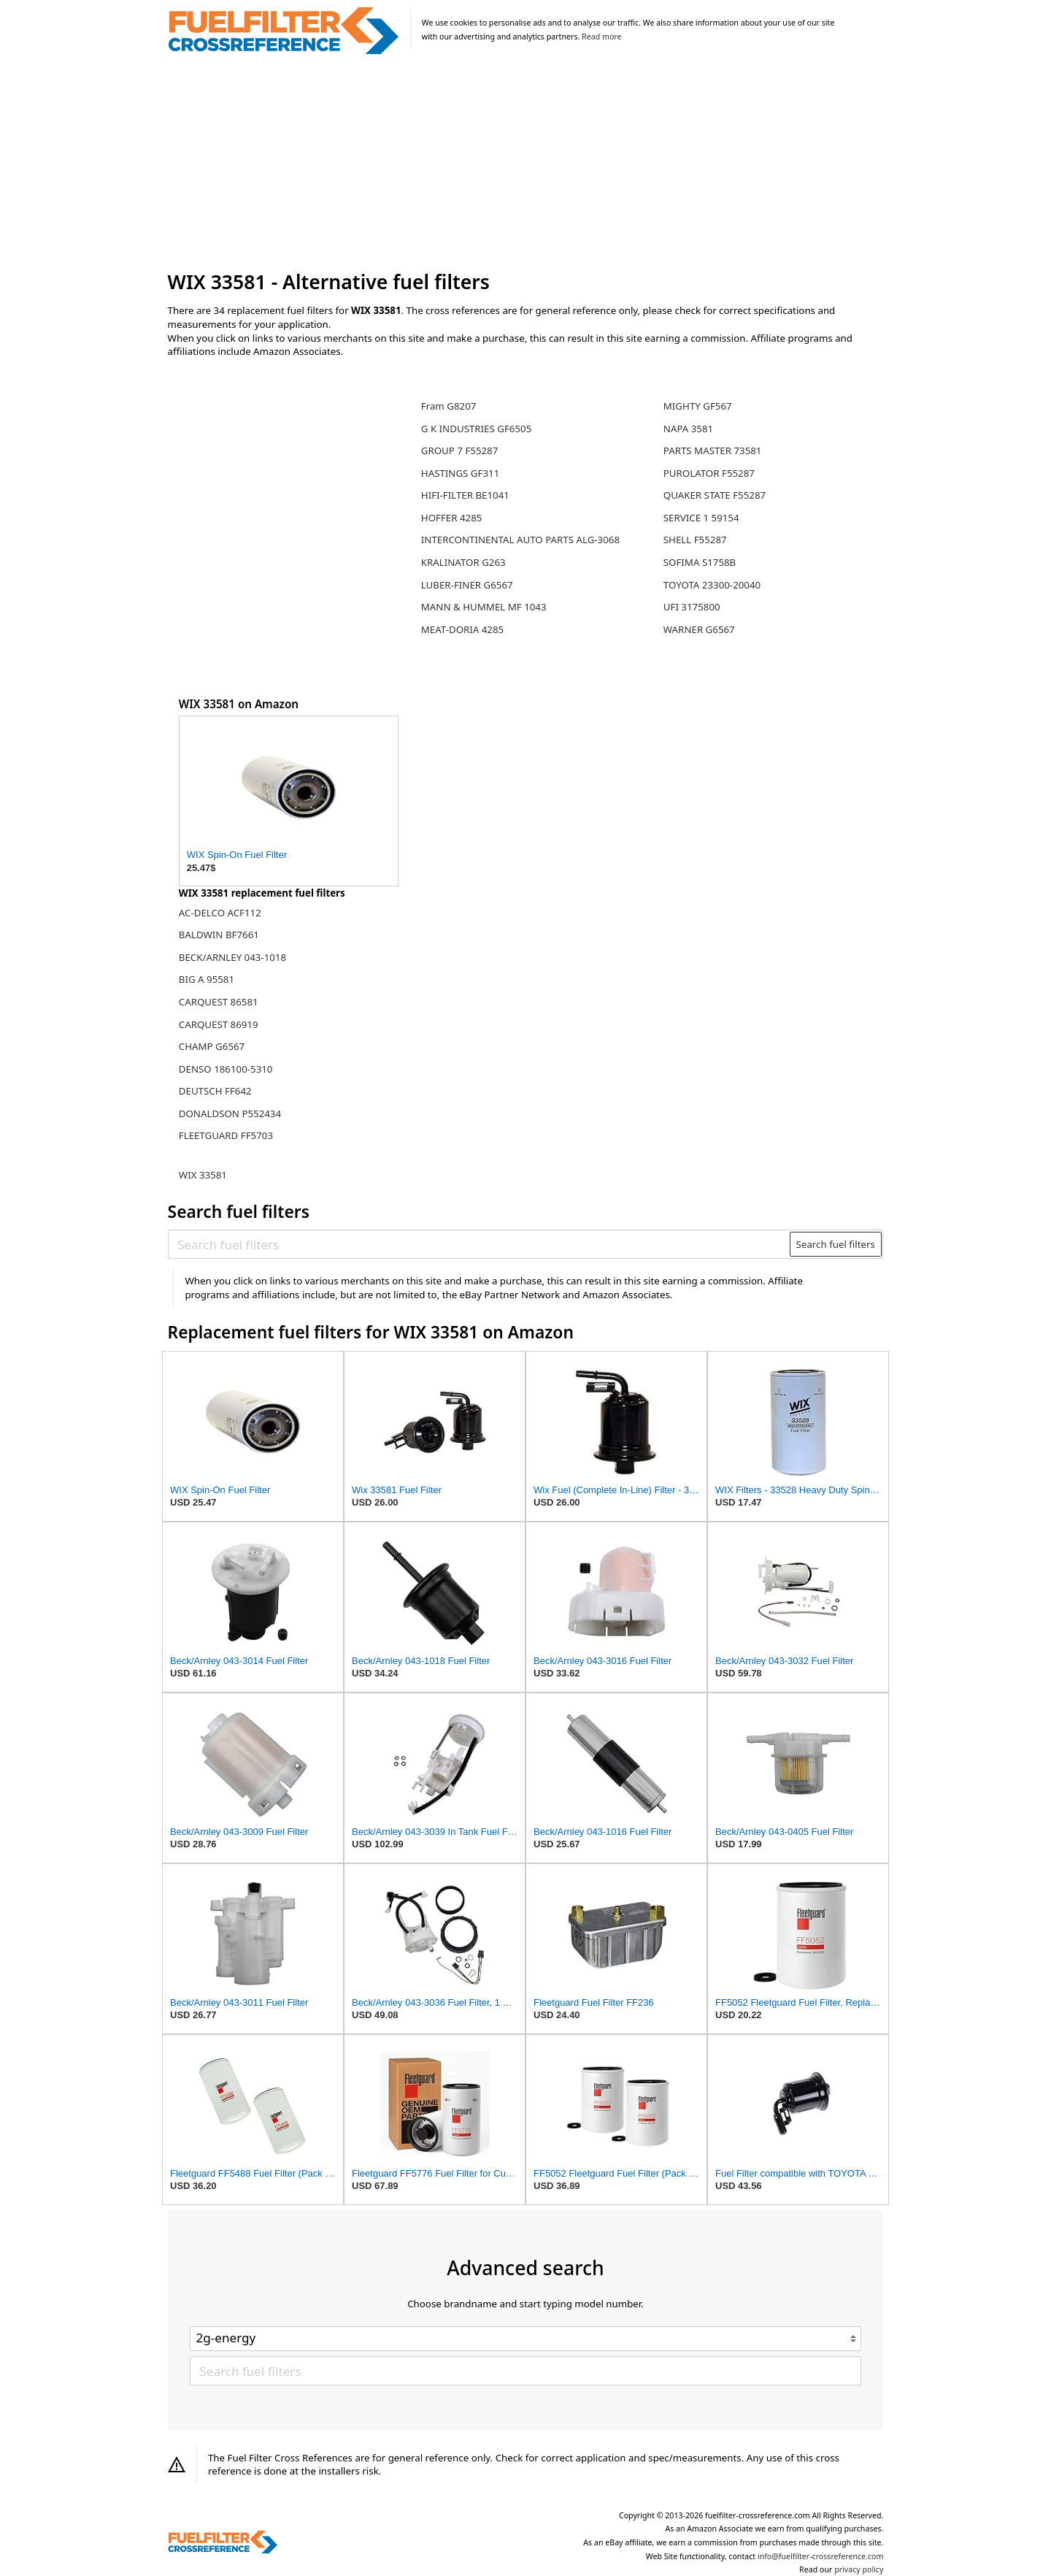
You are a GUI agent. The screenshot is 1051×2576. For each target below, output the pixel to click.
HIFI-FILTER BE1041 (465, 495)
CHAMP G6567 (212, 1046)
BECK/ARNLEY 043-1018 (232, 957)
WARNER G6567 (699, 629)
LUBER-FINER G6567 (467, 584)
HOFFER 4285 (451, 517)
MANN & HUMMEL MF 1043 (484, 606)
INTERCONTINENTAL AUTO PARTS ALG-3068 (520, 539)
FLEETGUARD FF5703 (226, 1135)
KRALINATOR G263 (463, 562)
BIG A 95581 (206, 979)
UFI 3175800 (691, 606)
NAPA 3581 (688, 428)
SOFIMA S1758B (699, 562)
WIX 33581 (203, 1174)
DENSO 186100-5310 (226, 1069)
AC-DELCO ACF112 (220, 912)
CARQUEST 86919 (218, 1024)
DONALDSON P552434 (230, 1113)
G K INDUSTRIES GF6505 (476, 428)
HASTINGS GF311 (460, 473)
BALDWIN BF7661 (219, 934)
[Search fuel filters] (479, 1244)
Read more (601, 36)
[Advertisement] (526, 163)
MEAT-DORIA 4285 (462, 629)
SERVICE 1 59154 (701, 517)
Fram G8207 (449, 406)
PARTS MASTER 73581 (712, 450)
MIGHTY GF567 (697, 406)
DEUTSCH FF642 (215, 1090)
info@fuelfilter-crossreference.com (821, 2556)
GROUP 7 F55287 (459, 450)
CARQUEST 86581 (218, 1001)
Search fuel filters (835, 1244)
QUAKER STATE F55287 (714, 495)
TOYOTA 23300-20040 (712, 584)
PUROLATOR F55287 (709, 473)
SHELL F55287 (695, 539)
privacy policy (858, 2569)
